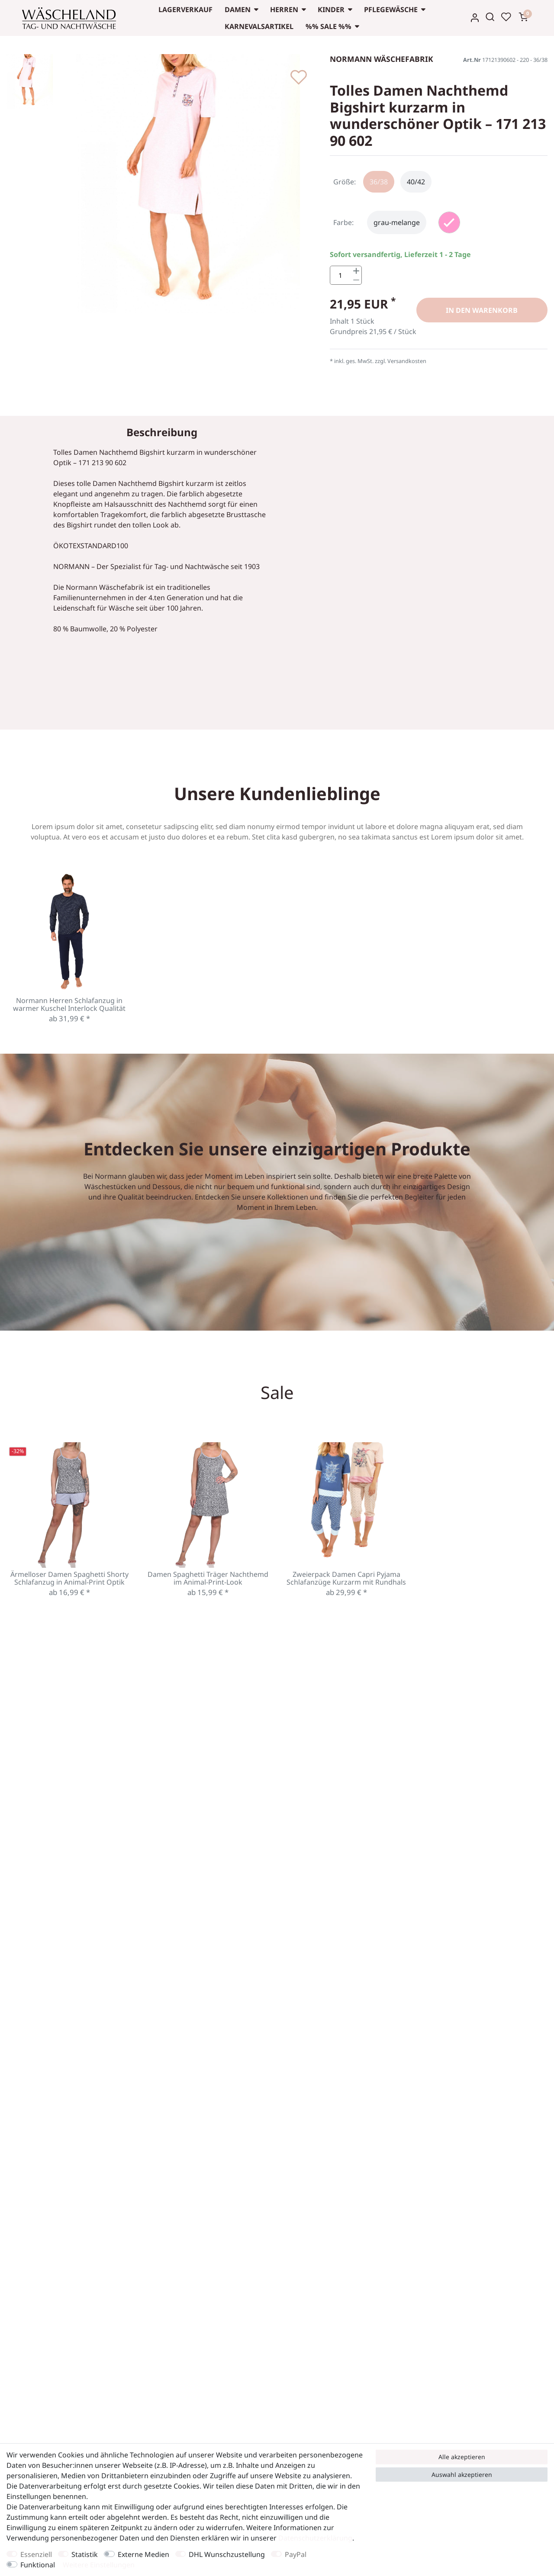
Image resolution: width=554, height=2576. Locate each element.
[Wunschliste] (506, 17)
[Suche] (490, 17)
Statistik (84, 2554)
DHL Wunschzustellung (227, 2554)
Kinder (331, 9)
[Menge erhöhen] (356, 271)
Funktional (37, 2565)
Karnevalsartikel (259, 26)
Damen (238, 9)
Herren (284, 9)
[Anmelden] (474, 17)
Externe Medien (143, 2554)
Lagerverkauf (185, 9)
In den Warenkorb (482, 310)
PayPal (295, 2554)
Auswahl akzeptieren (462, 2474)
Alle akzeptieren (461, 2457)
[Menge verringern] (356, 280)
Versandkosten (406, 362)
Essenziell (36, 2554)
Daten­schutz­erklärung (315, 2538)
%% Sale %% (328, 26)
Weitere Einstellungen (99, 2565)
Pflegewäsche (391, 9)
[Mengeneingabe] (340, 275)
